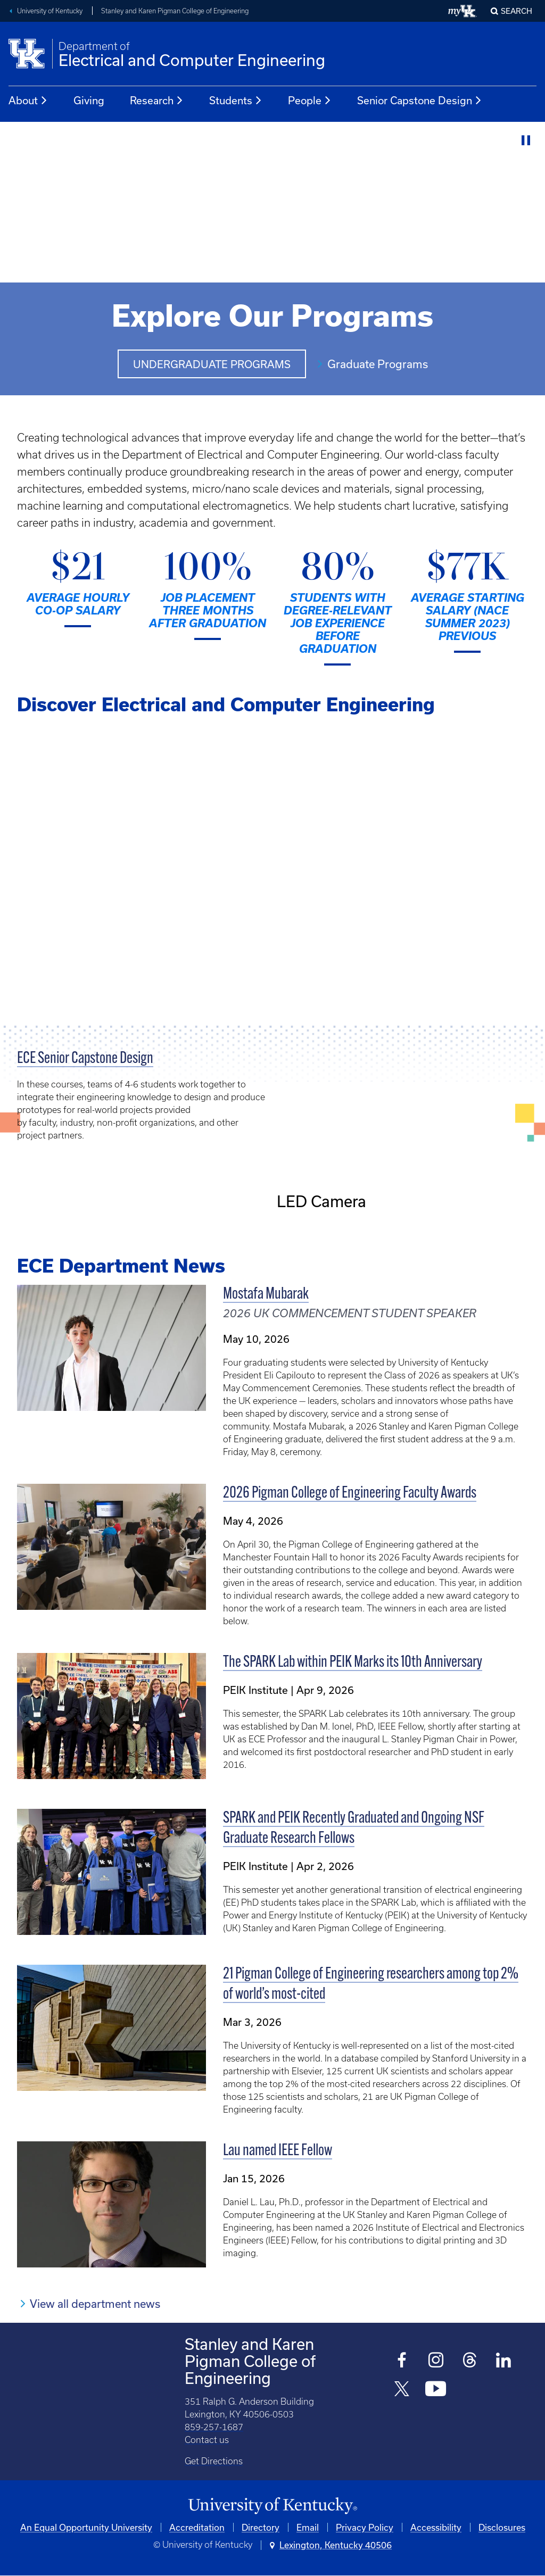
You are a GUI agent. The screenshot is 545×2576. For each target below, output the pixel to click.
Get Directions (214, 2461)
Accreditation (197, 2527)
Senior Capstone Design (419, 100)
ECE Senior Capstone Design (85, 1059)
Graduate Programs (377, 364)
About (28, 100)
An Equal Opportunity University (86, 2527)
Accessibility (435, 2527)
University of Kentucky (49, 10)
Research (157, 100)
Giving (88, 100)
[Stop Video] (526, 140)
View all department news (95, 2303)
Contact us (207, 2440)
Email (307, 2527)
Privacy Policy (364, 2527)
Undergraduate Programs (212, 364)
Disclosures (501, 2527)
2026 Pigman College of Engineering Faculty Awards (349, 1493)
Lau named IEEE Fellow (277, 2151)
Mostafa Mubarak (266, 1294)
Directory (260, 2527)
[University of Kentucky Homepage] (272, 2506)
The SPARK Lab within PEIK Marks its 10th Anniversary (352, 1663)
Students (235, 100)
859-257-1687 (214, 2427)
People (310, 100)
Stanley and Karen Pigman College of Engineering (175, 10)
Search (516, 10)
